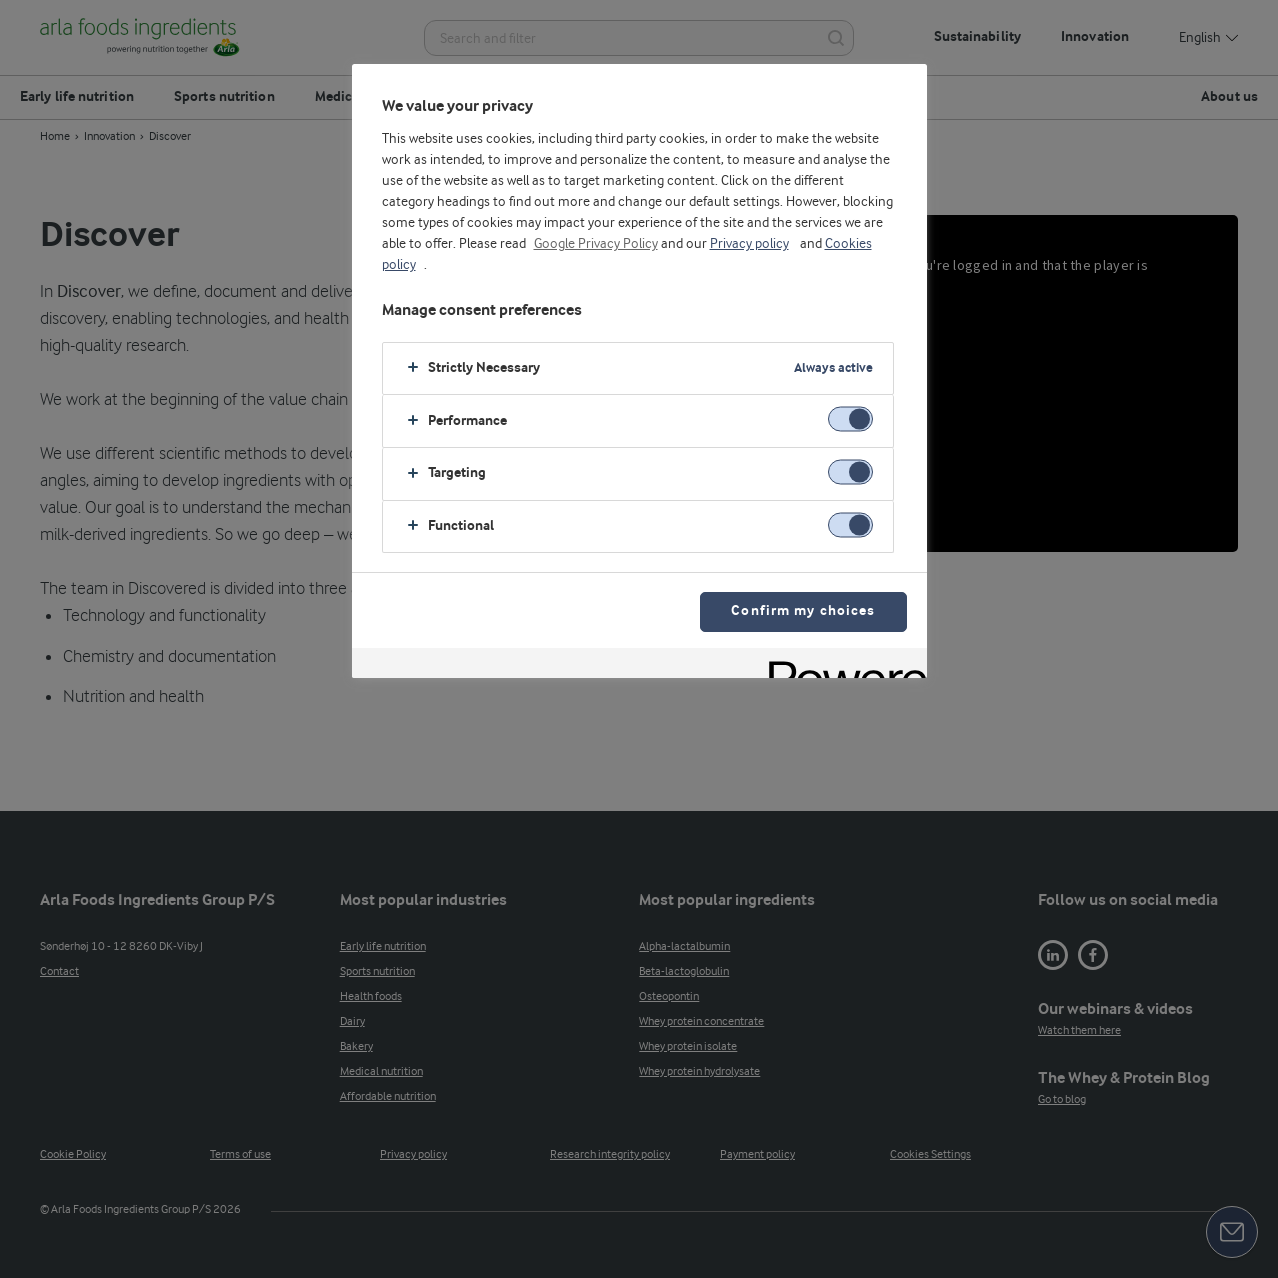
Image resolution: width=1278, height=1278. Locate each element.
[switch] (850, 419)
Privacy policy (749, 244)
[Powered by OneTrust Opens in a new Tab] (841, 665)
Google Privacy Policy (596, 244)
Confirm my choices (803, 611)
